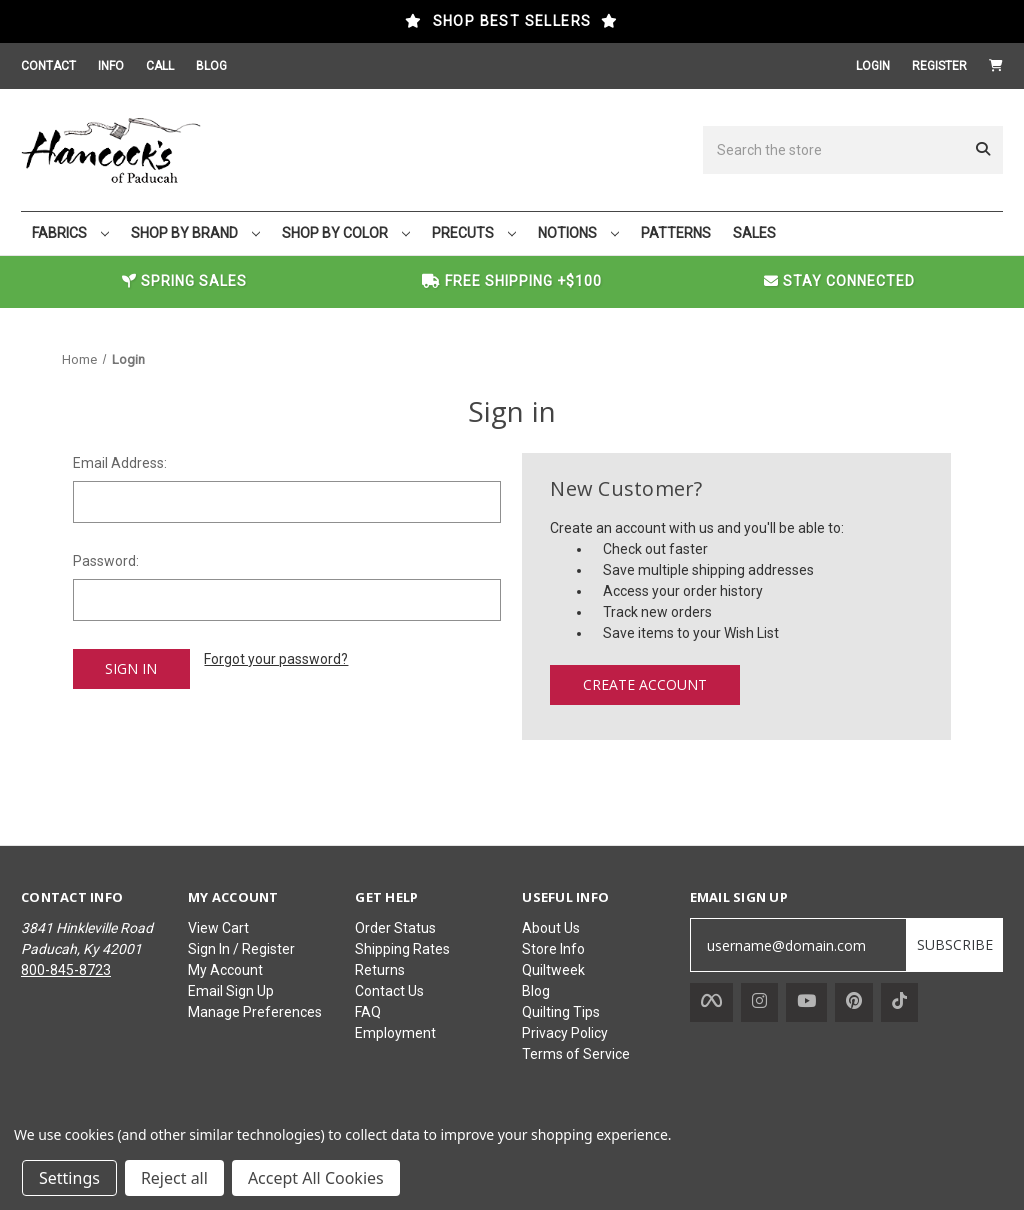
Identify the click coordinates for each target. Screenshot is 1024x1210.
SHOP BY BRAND (195, 233)
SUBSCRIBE (955, 944)
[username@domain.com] (798, 945)
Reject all (174, 1178)
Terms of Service (576, 1054)
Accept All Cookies (316, 1178)
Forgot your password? (276, 659)
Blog (536, 991)
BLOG (211, 66)
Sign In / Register (241, 949)
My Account (225, 970)
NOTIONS (578, 233)
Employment (395, 1033)
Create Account (645, 684)
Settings (69, 1178)
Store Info (553, 949)
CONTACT (48, 66)
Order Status (395, 928)
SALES (754, 233)
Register (939, 66)
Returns (380, 970)
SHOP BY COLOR (346, 233)
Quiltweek (553, 970)
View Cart (218, 928)
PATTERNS (676, 233)
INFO (111, 66)
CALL (160, 66)
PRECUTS (474, 233)
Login (873, 66)
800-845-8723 (66, 970)
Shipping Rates (402, 949)
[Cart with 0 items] (996, 66)
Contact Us (389, 991)
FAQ (368, 1012)
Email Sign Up (231, 991)
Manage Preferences (255, 1012)
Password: (106, 561)
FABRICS (70, 233)
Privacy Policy (565, 1033)
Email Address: (120, 463)
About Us (551, 928)
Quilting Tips (561, 1012)
